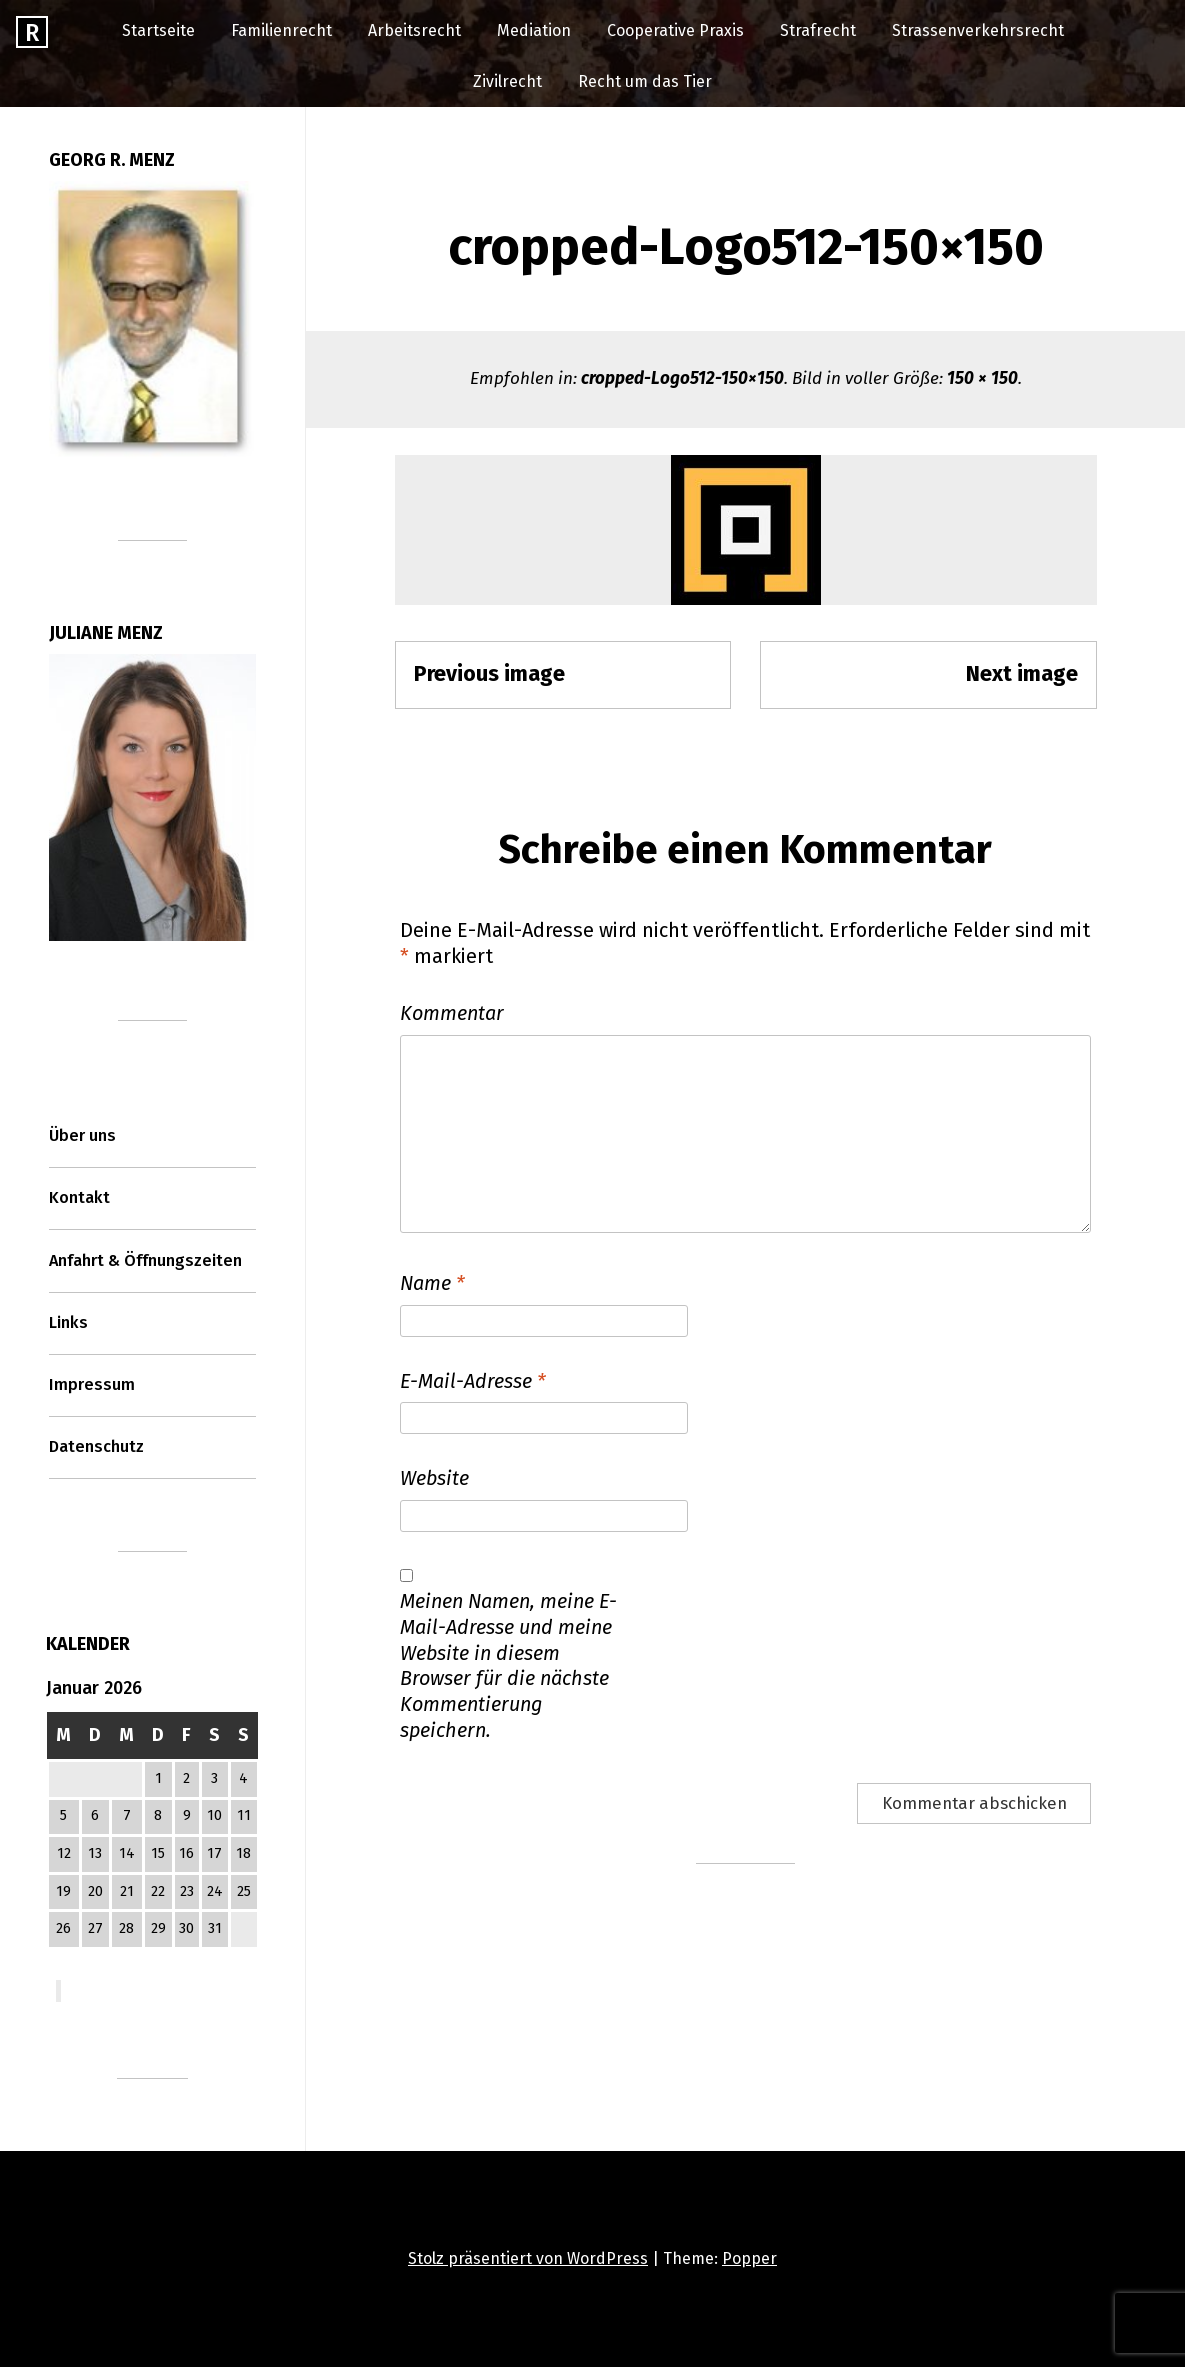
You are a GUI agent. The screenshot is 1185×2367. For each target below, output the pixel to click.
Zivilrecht (507, 81)
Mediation (534, 30)
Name (432, 1283)
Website (434, 1478)
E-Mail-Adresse (473, 1381)
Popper (749, 2258)
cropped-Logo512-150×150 (682, 378)
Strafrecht (818, 30)
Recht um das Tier (645, 81)
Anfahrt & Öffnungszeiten (145, 1260)
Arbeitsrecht (414, 30)
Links (68, 1322)
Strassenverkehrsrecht (978, 30)
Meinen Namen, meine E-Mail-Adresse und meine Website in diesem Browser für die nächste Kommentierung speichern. (508, 1665)
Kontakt (79, 1197)
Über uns (82, 1135)
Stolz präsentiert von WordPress (528, 2258)
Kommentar (452, 1013)
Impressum (92, 1384)
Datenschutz (96, 1446)
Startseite (158, 30)
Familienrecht (281, 30)
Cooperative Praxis (675, 30)
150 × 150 (982, 378)
